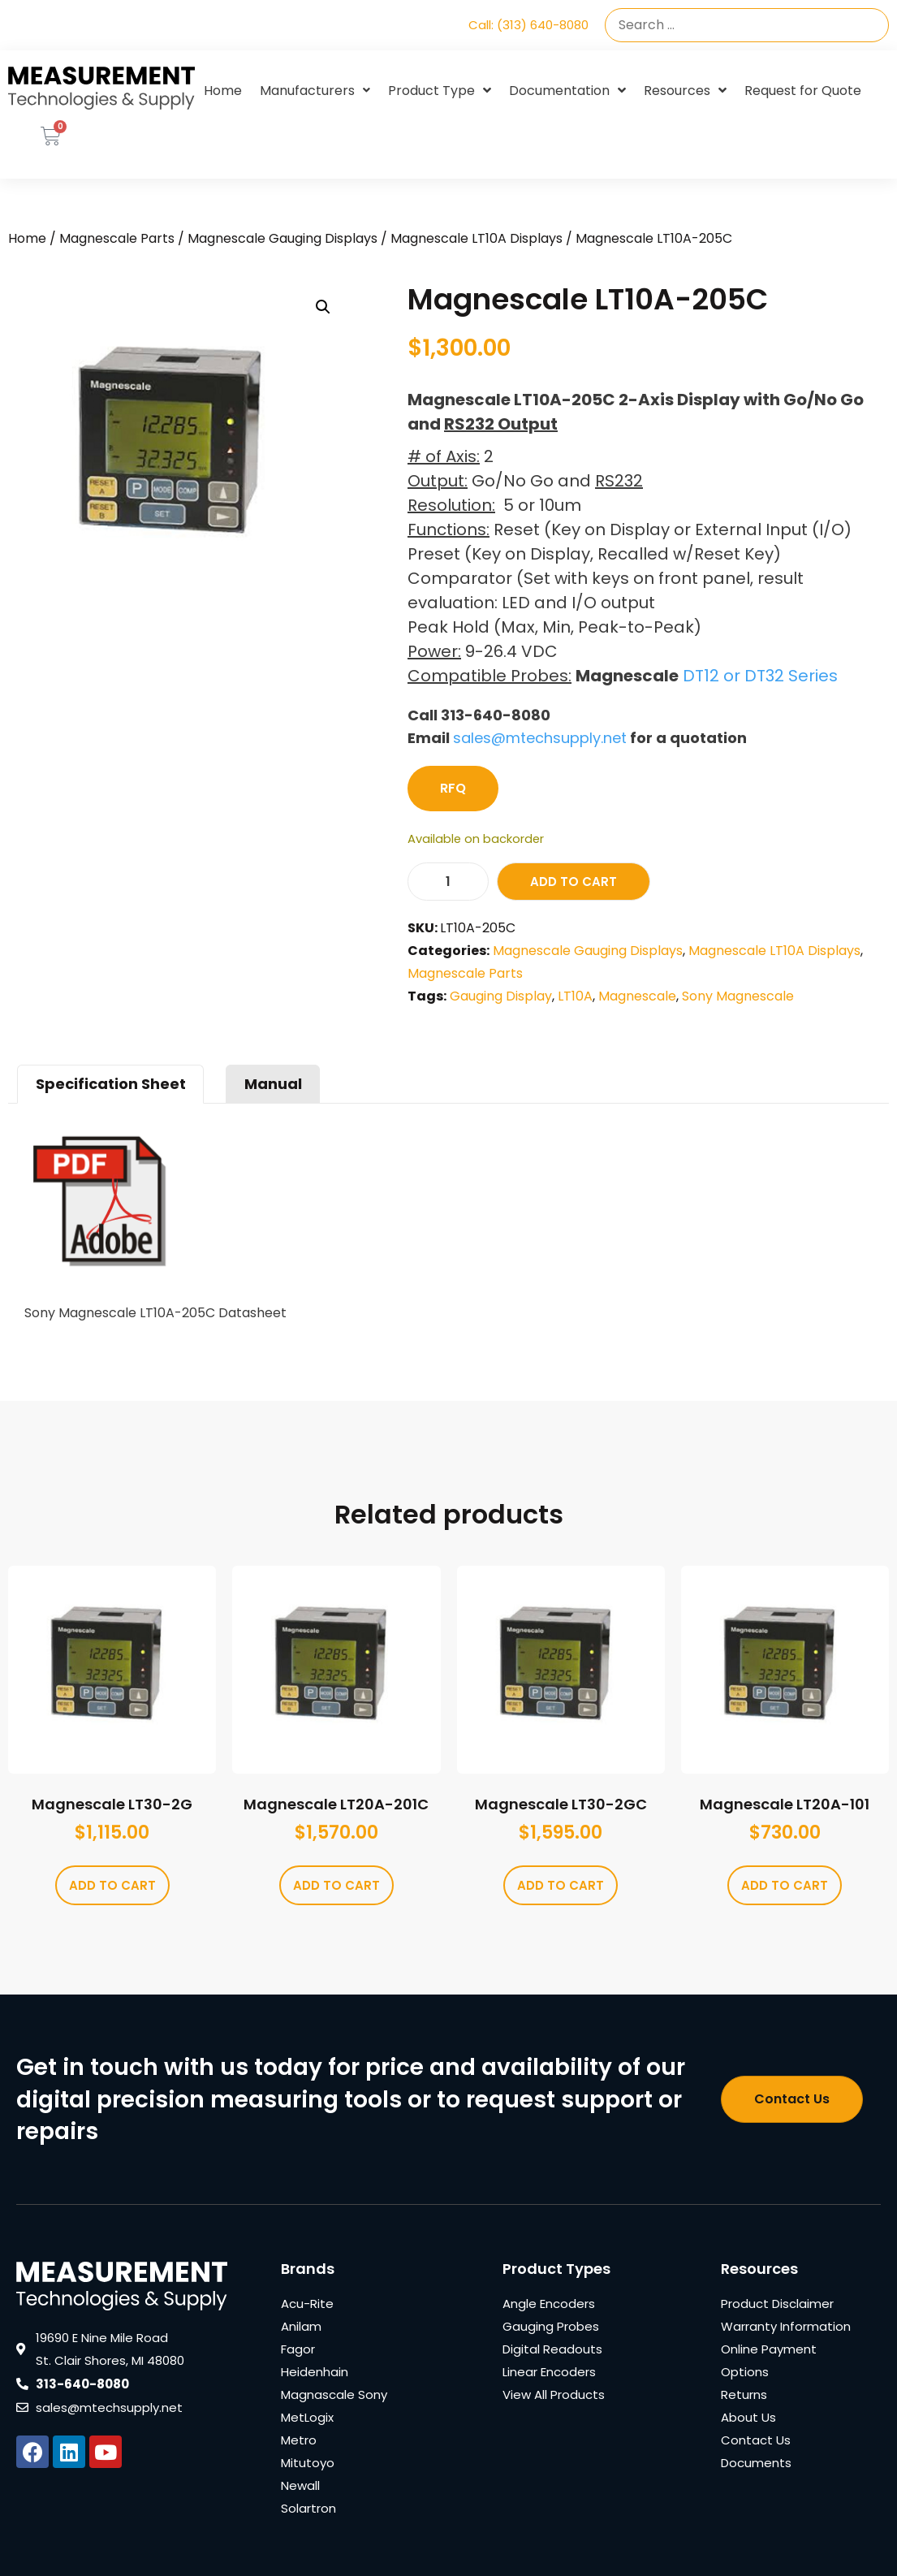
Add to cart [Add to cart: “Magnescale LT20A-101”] (784, 1885)
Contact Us (756, 2439)
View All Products (553, 2394)
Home (223, 90)
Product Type (439, 91)
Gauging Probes (550, 2326)
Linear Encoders (549, 2371)
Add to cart (573, 881)
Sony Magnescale (738, 996)
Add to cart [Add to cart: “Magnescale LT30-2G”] (112, 1885)
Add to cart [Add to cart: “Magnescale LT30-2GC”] (560, 1885)
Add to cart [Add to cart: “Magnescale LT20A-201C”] (336, 1885)
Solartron (308, 2508)
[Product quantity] (448, 881)
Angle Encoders (548, 2303)
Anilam (301, 2326)
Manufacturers (315, 90)
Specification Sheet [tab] (111, 1084)
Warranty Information (786, 2326)
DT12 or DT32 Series (760, 675)
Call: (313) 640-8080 (528, 24)
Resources (685, 91)
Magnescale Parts (117, 238)
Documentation (567, 91)
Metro (299, 2439)
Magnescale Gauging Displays (282, 238)
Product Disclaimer (777, 2303)
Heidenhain (314, 2371)
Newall (300, 2485)
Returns (744, 2394)
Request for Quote (802, 90)
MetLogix (307, 2417)
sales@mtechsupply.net (540, 738)
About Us (748, 2417)
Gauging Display (501, 996)
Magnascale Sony (334, 2394)
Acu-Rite (307, 2303)
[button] (323, 307)
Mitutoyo (307, 2462)
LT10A (575, 996)
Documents (756, 2462)
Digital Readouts (552, 2349)
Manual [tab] (273, 1084)
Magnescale (637, 996)
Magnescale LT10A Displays (476, 238)
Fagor (298, 2349)
